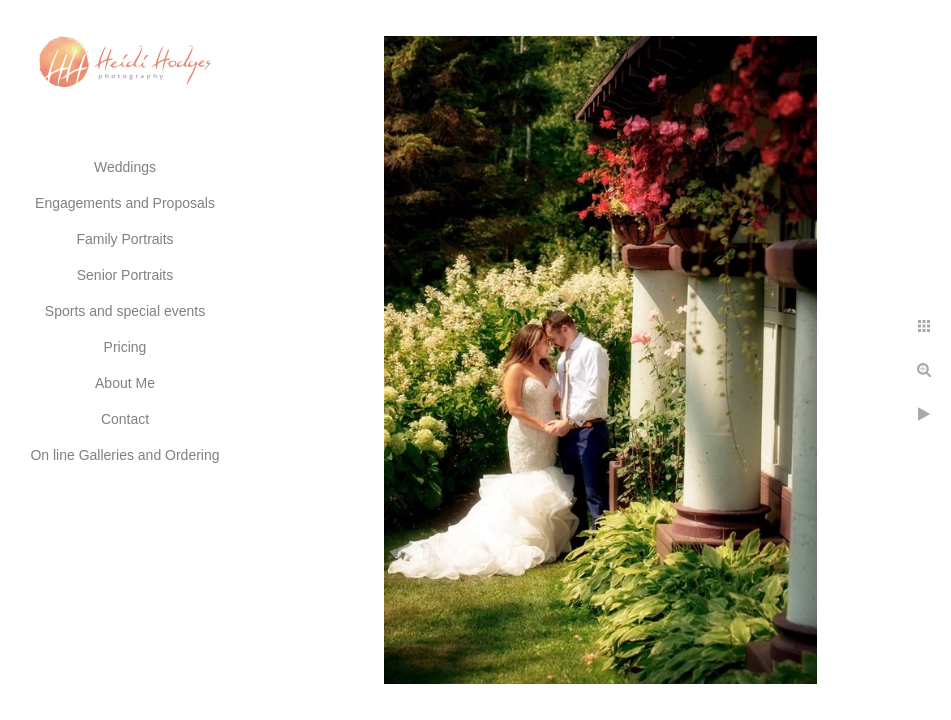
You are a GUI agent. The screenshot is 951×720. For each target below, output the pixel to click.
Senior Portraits (125, 275)
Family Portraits (124, 239)
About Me (125, 383)
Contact (125, 419)
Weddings (125, 167)
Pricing (125, 347)
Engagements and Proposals (125, 203)
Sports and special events (125, 311)
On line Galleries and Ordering (124, 455)
